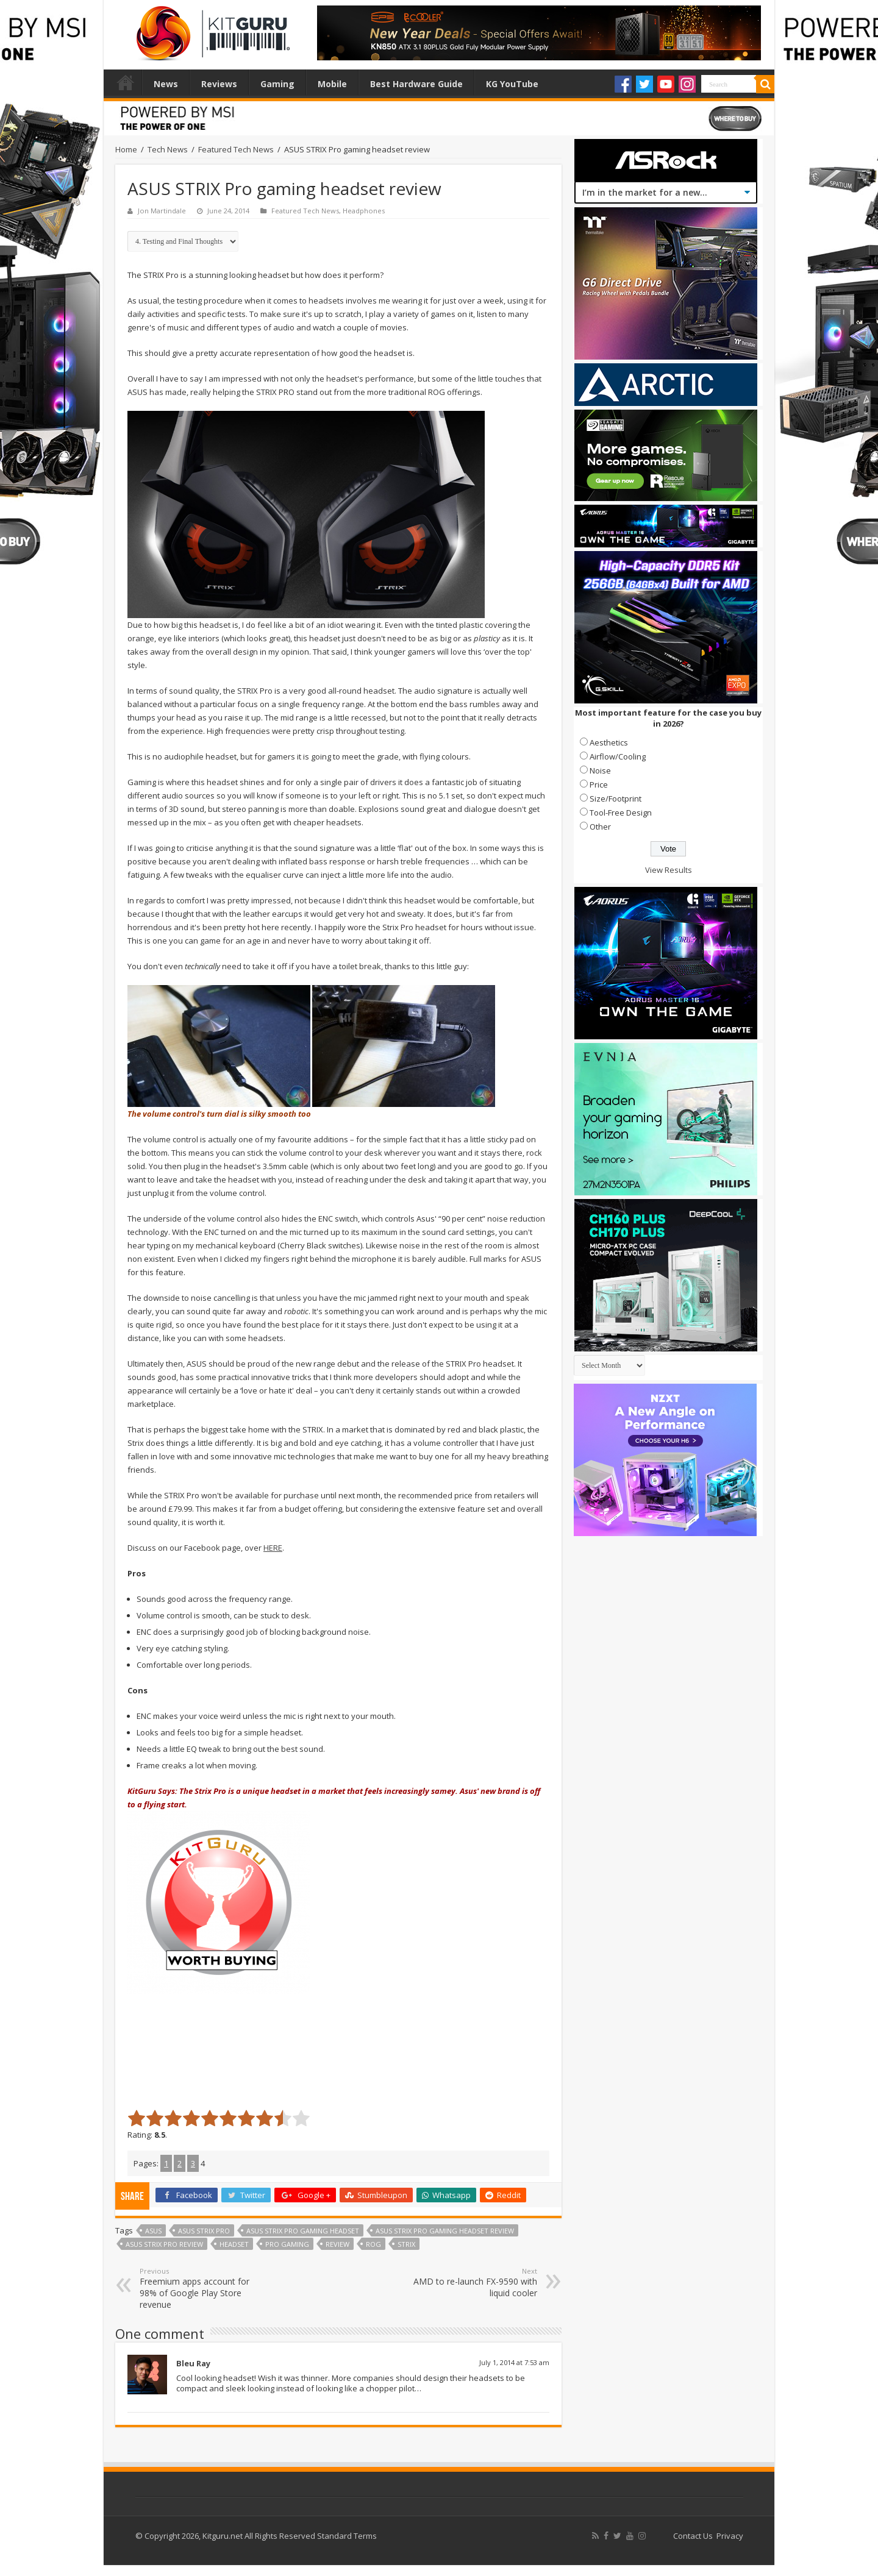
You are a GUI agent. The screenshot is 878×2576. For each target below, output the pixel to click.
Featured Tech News (236, 149)
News (166, 84)
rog (373, 2244)
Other (600, 826)
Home (125, 82)
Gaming (277, 84)
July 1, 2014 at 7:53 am (514, 2362)
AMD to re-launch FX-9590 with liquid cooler (474, 2282)
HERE (272, 1547)
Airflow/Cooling (618, 756)
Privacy (729, 2535)
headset (234, 2244)
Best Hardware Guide (416, 84)
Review (337, 2244)
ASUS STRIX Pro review (164, 2244)
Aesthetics (609, 742)
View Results (668, 869)
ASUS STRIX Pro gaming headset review (445, 2230)
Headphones (364, 210)
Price (599, 784)
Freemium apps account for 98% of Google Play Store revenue (202, 2288)
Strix (406, 2244)
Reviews (219, 84)
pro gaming (287, 2244)
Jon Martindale (162, 210)
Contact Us (693, 2535)
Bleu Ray (193, 2363)
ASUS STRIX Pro (204, 2230)
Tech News (168, 149)
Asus (153, 2230)
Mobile (332, 84)
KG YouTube (512, 84)
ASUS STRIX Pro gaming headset (302, 2230)
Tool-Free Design (621, 812)
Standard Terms (347, 2535)
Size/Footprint (615, 798)
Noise (600, 770)
